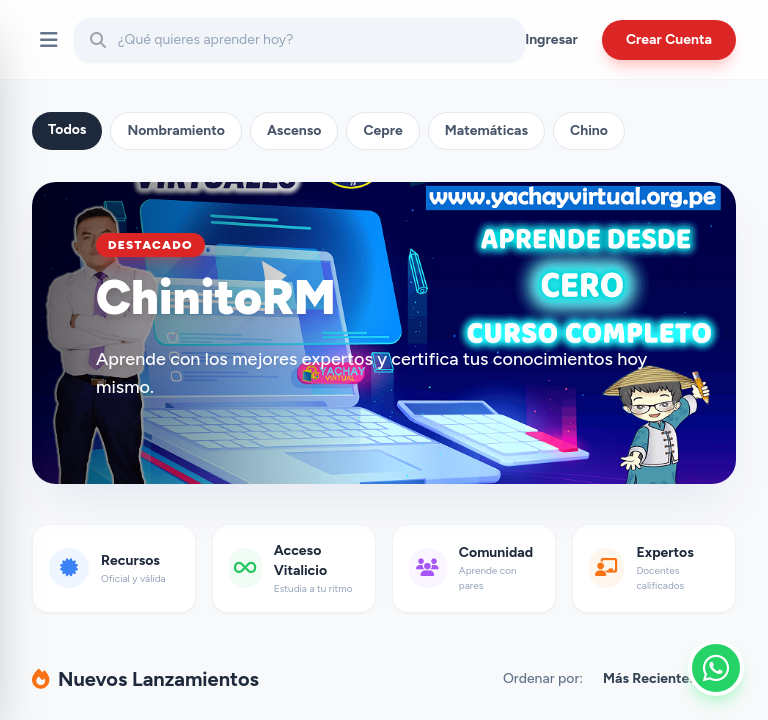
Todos (67, 129)
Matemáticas (486, 130)
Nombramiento (176, 130)
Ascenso (294, 130)
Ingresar (551, 39)
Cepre (382, 130)
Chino (589, 130)
